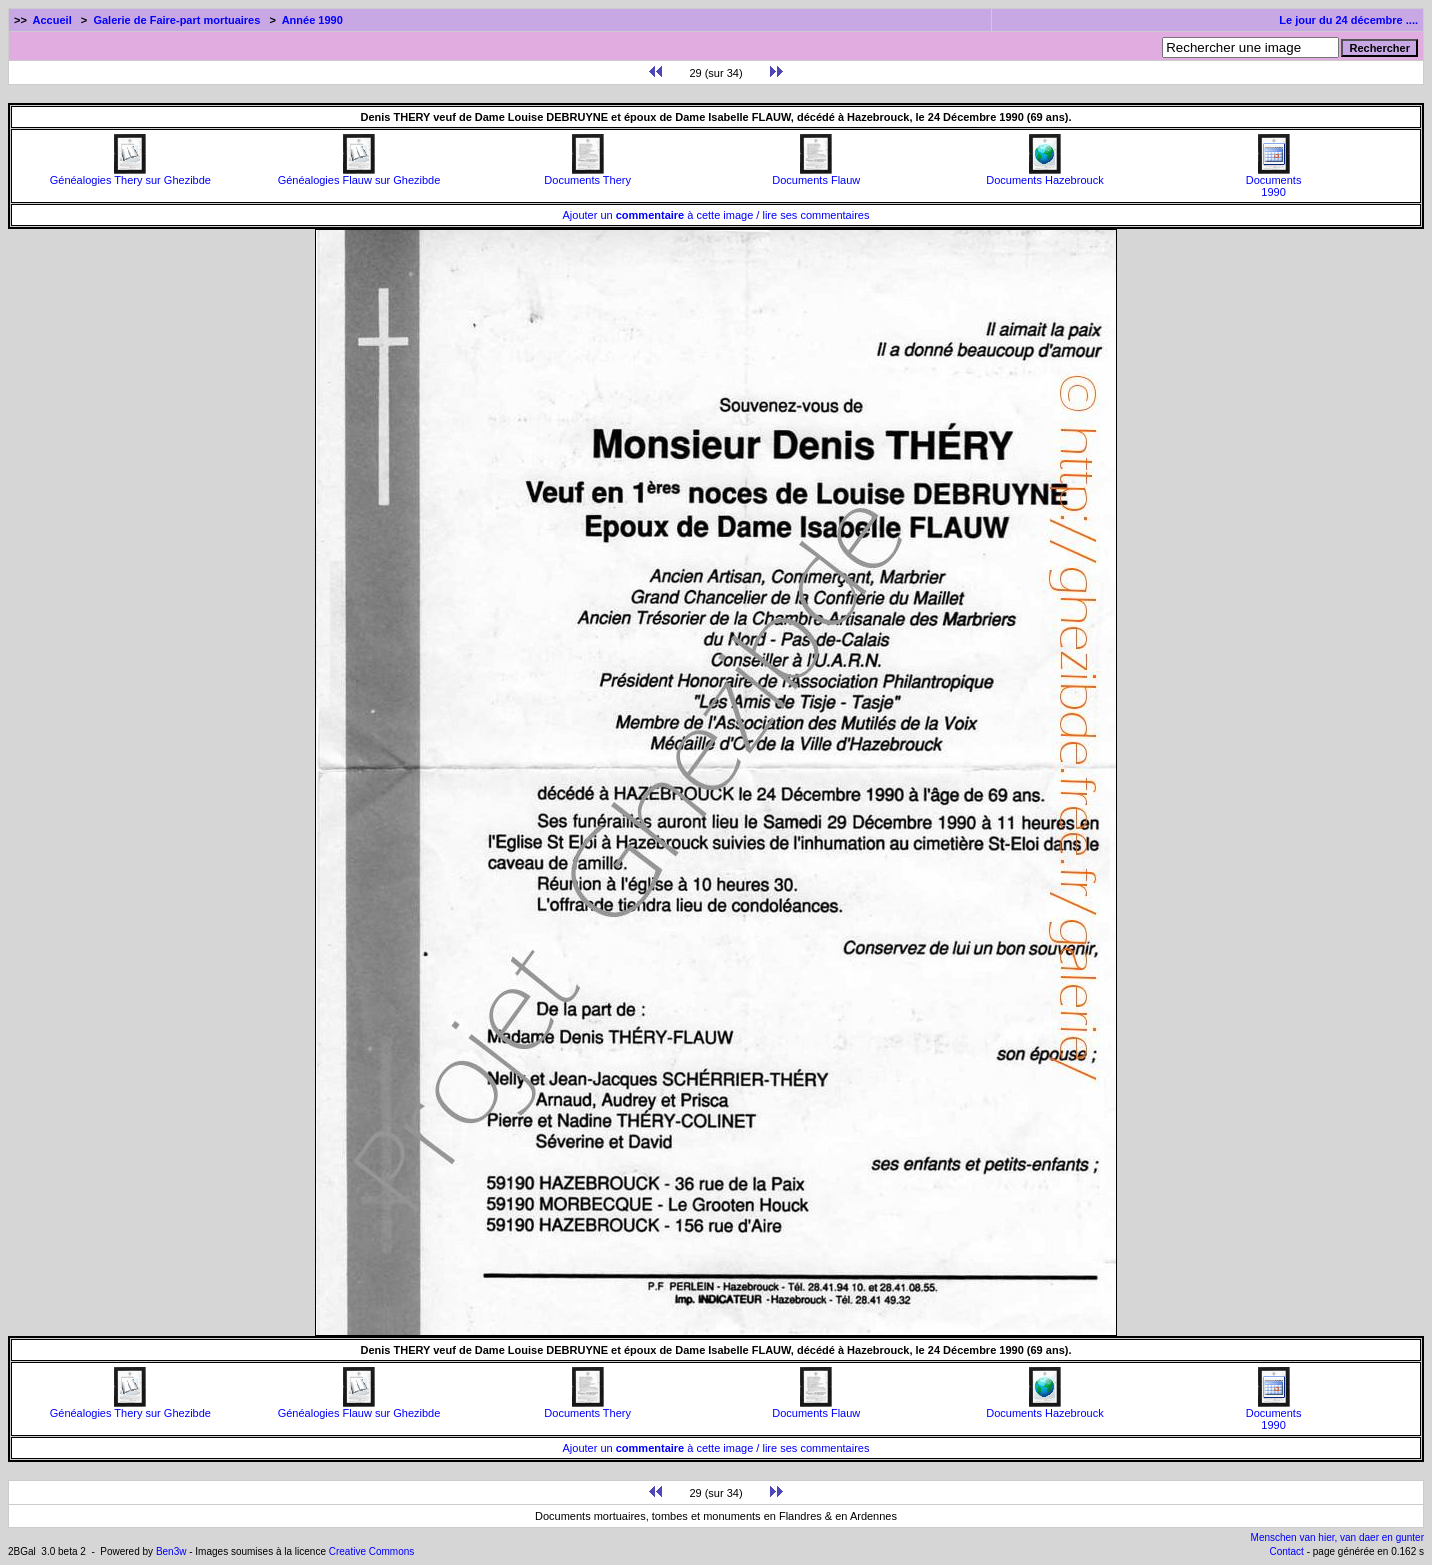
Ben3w (171, 1551)
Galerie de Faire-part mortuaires (176, 20)
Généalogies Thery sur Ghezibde (130, 175)
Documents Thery (587, 175)
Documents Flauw (816, 175)
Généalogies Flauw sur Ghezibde (359, 175)
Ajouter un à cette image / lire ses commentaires (716, 215)
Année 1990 (312, 20)
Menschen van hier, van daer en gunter (1337, 1537)
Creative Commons (372, 1551)
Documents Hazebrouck (1044, 175)
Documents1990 (1274, 181)
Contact (1286, 1551)
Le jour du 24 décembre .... (1348, 20)
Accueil (52, 20)
